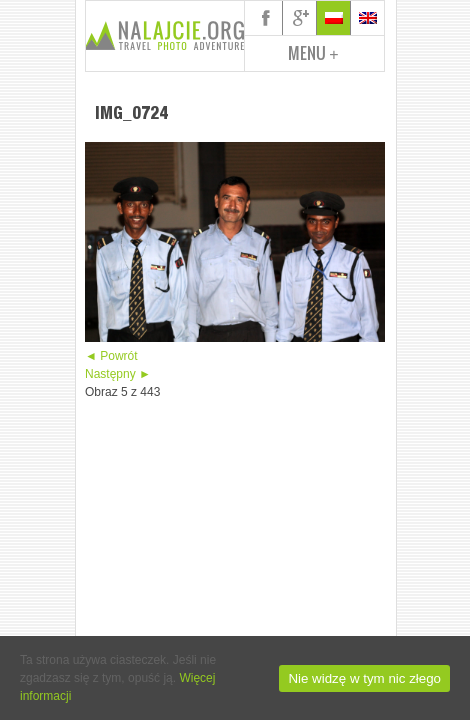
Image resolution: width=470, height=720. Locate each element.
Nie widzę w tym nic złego (364, 678)
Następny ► (118, 374)
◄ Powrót (111, 356)
